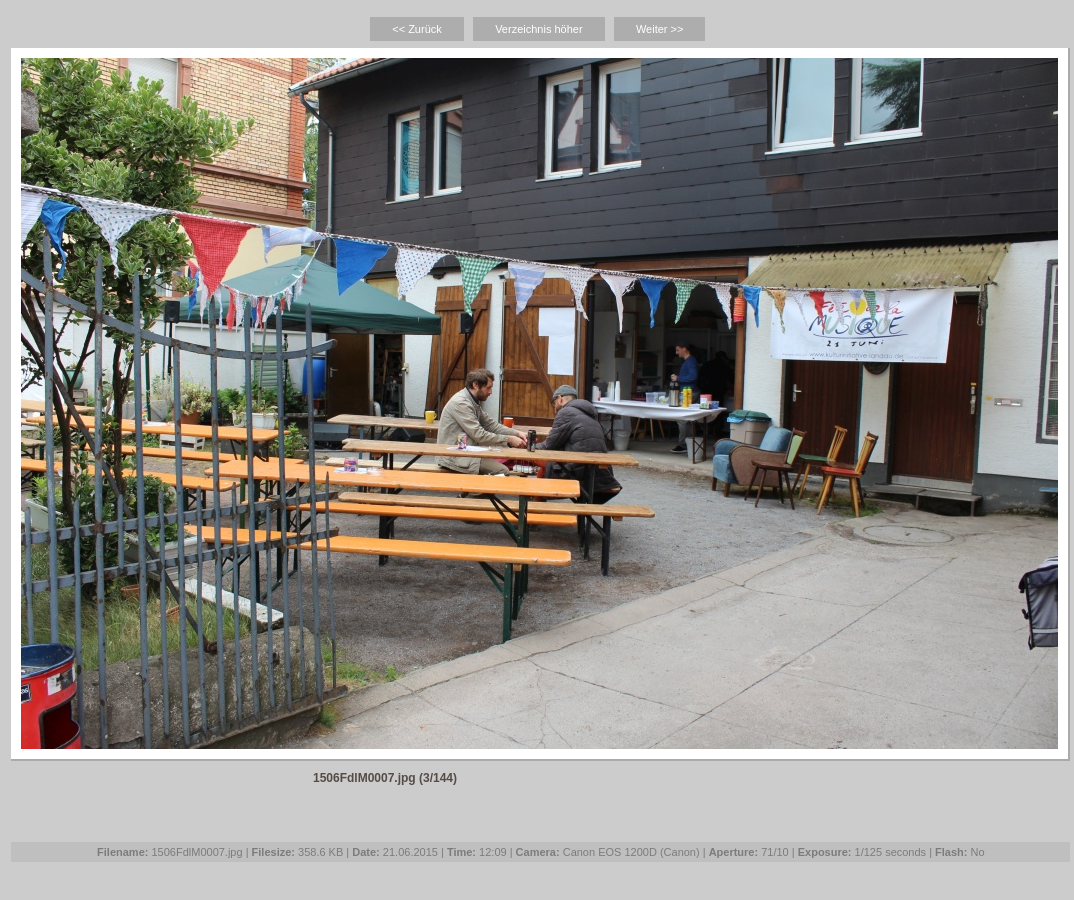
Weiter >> (660, 29)
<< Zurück (417, 29)
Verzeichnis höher (538, 29)
